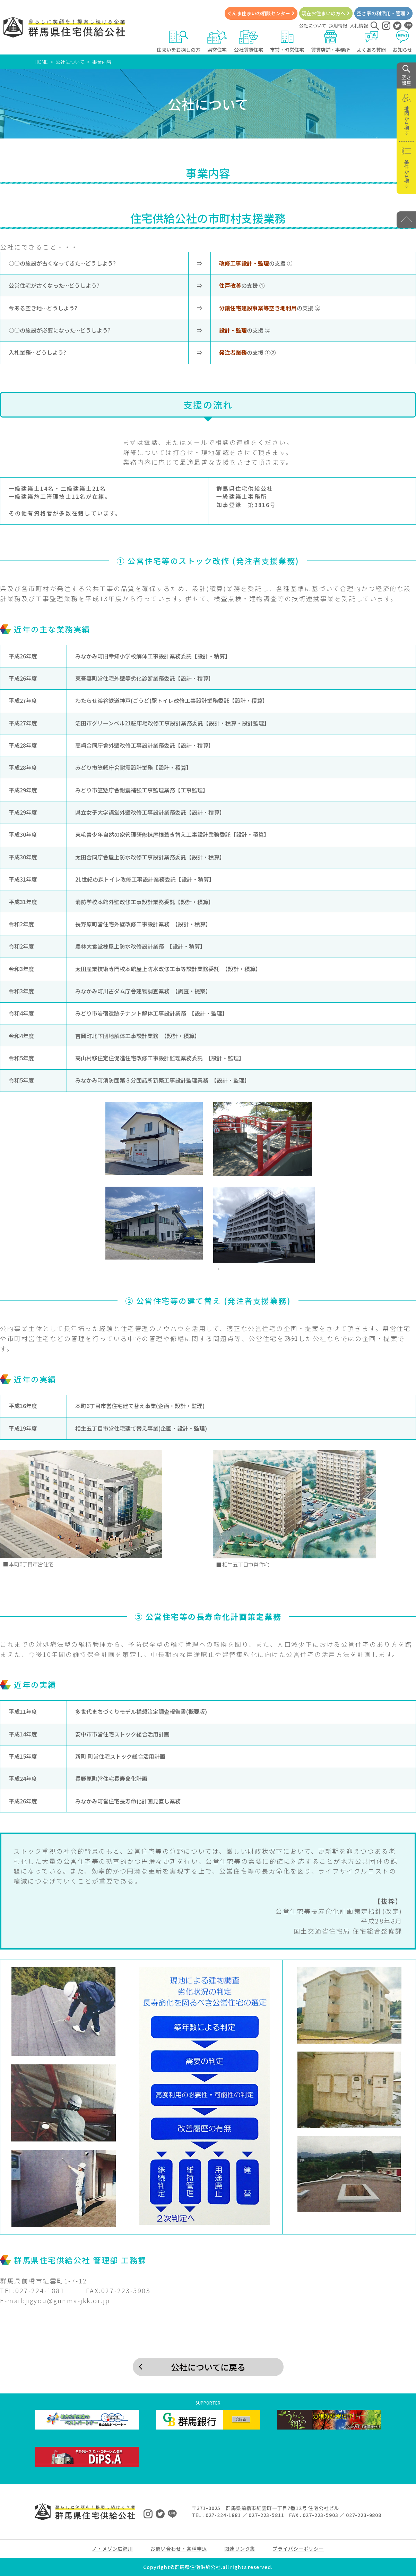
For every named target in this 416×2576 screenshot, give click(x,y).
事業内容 (102, 61)
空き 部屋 (406, 75)
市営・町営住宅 (287, 41)
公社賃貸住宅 (248, 41)
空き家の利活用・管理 (381, 13)
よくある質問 (371, 41)
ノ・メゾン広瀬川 (112, 2548)
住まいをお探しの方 (178, 41)
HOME (41, 61)
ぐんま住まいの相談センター (258, 13)
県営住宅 (217, 41)
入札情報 (359, 25)
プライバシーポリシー (298, 2548)
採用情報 (338, 25)
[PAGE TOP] (406, 219)
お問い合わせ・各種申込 (178, 2548)
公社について (312, 25)
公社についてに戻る (208, 2367)
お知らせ (403, 41)
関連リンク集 (239, 2548)
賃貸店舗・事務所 (330, 41)
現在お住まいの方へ (323, 13)
